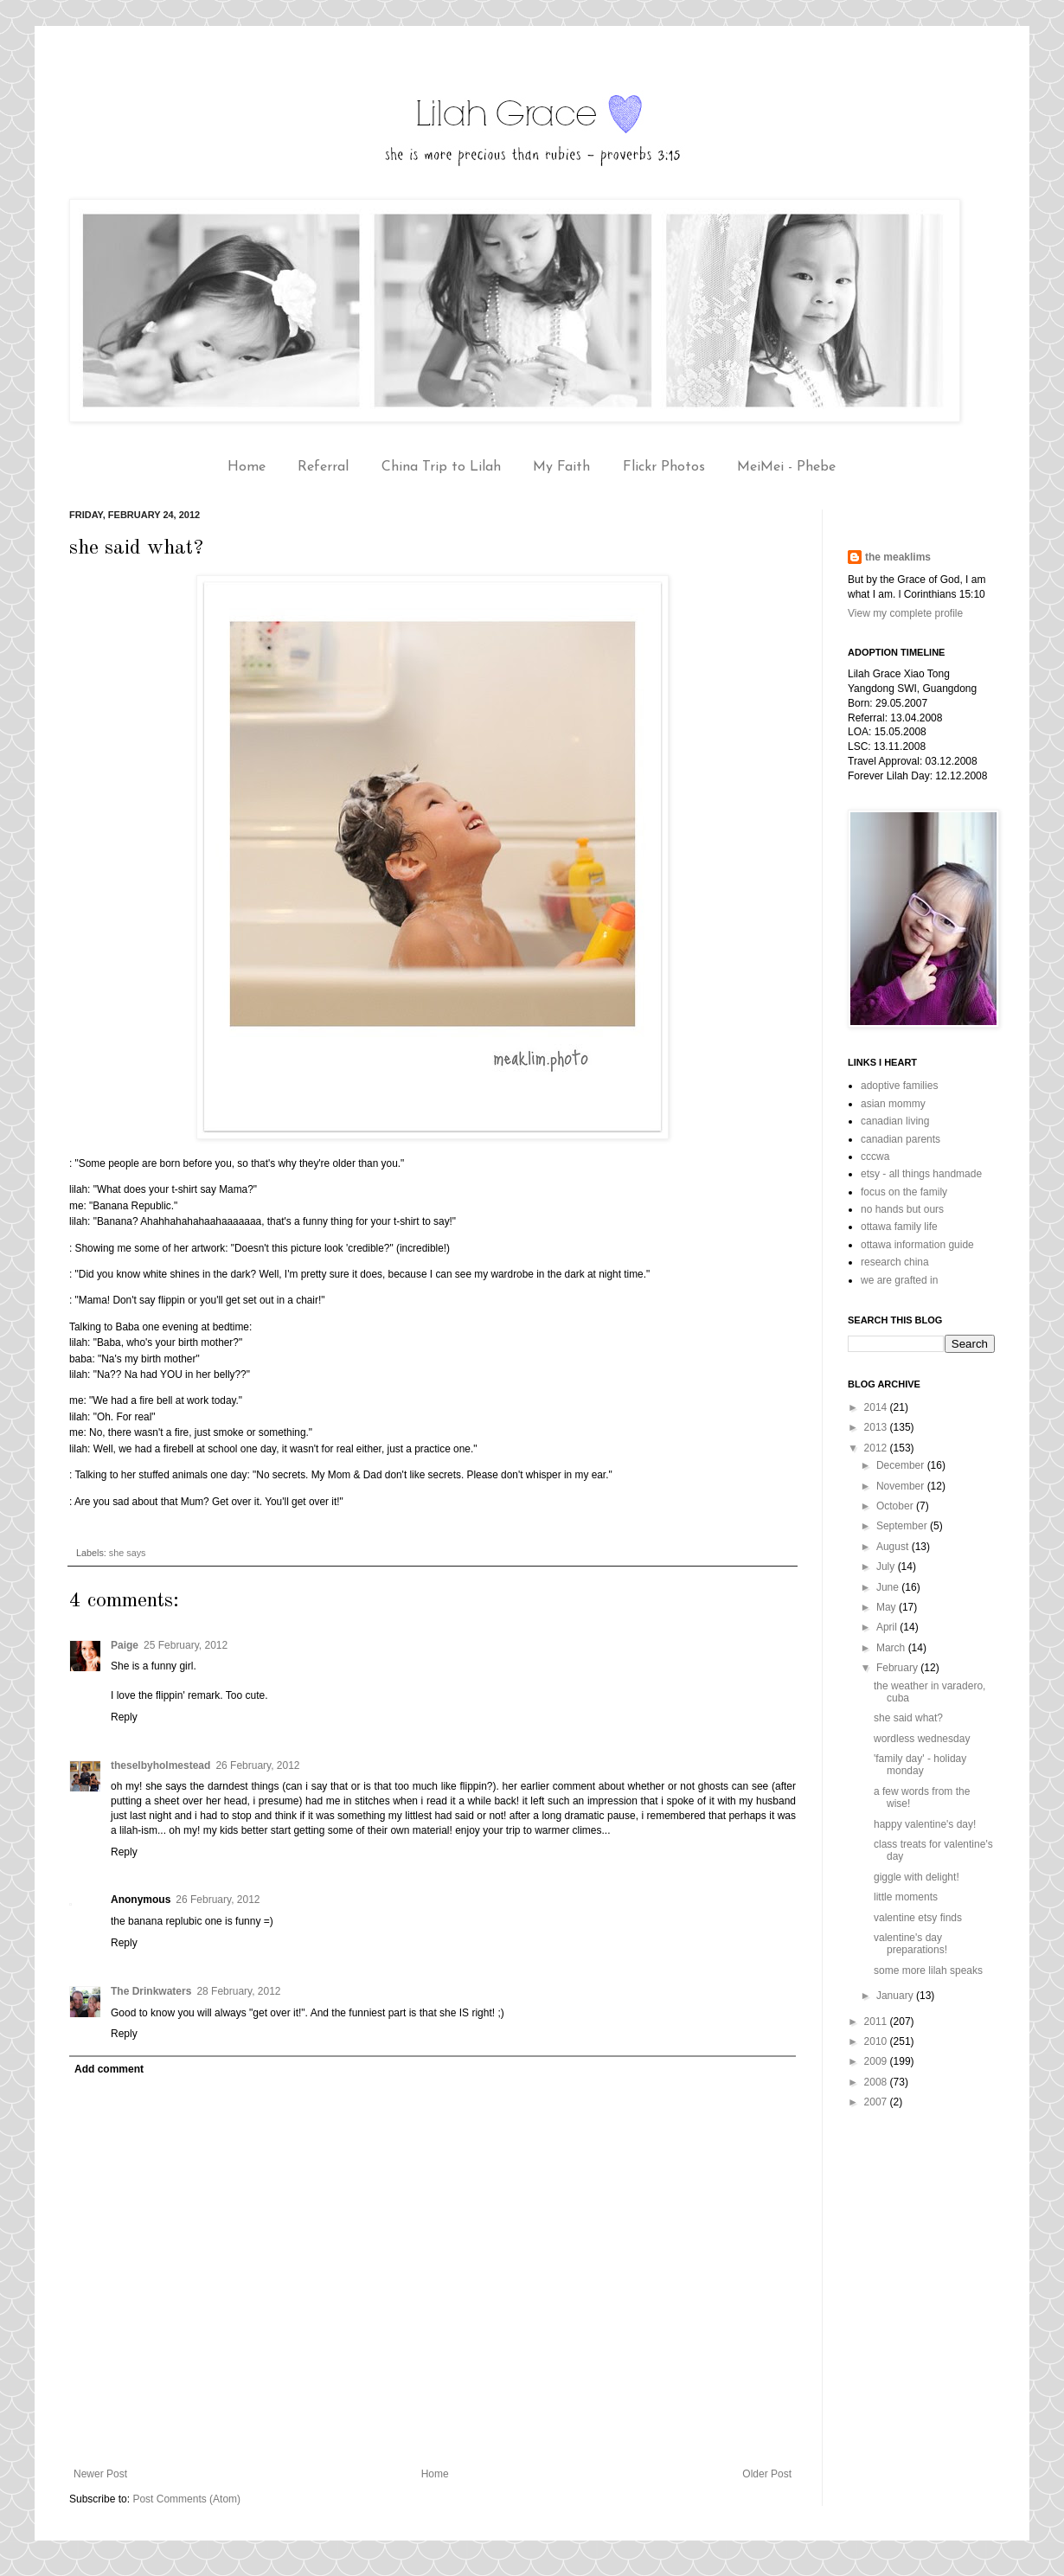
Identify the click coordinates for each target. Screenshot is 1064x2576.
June (888, 1587)
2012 (877, 1448)
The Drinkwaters (151, 1991)
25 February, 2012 (186, 1645)
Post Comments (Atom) (186, 2499)
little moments (906, 1897)
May (887, 1607)
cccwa (875, 1156)
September (903, 1526)
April (888, 1627)
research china (895, 1262)
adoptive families (899, 1086)
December (901, 1465)
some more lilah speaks (928, 1970)
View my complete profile (905, 613)
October (896, 1506)
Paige (124, 1645)
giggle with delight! (916, 1877)
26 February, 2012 (257, 1765)
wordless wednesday (922, 1739)
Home (247, 467)
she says (127, 1553)
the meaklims (898, 557)
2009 (877, 2061)
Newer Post (100, 2474)
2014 (877, 1407)
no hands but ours (902, 1209)
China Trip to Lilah (441, 467)
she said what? (908, 1718)
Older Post (767, 2474)
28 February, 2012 (238, 1991)
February (898, 1668)
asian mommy (893, 1104)
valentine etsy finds (918, 1918)
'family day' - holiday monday (920, 1765)
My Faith (561, 467)
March (892, 1648)
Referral (323, 467)
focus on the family (904, 1192)
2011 (877, 2021)
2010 (877, 2041)
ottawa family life (899, 1227)
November (901, 1486)
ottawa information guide (917, 1245)
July (887, 1566)
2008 (877, 2082)
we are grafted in (899, 1280)
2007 (877, 2102)
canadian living (895, 1121)
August (894, 1547)
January (896, 1996)
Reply (124, 1717)
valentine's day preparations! (910, 1944)
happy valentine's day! (925, 1824)
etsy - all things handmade (921, 1174)
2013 (877, 1427)
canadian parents (900, 1139)
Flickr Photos (664, 467)
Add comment (109, 2069)
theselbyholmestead (160, 1765)
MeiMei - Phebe (786, 467)
